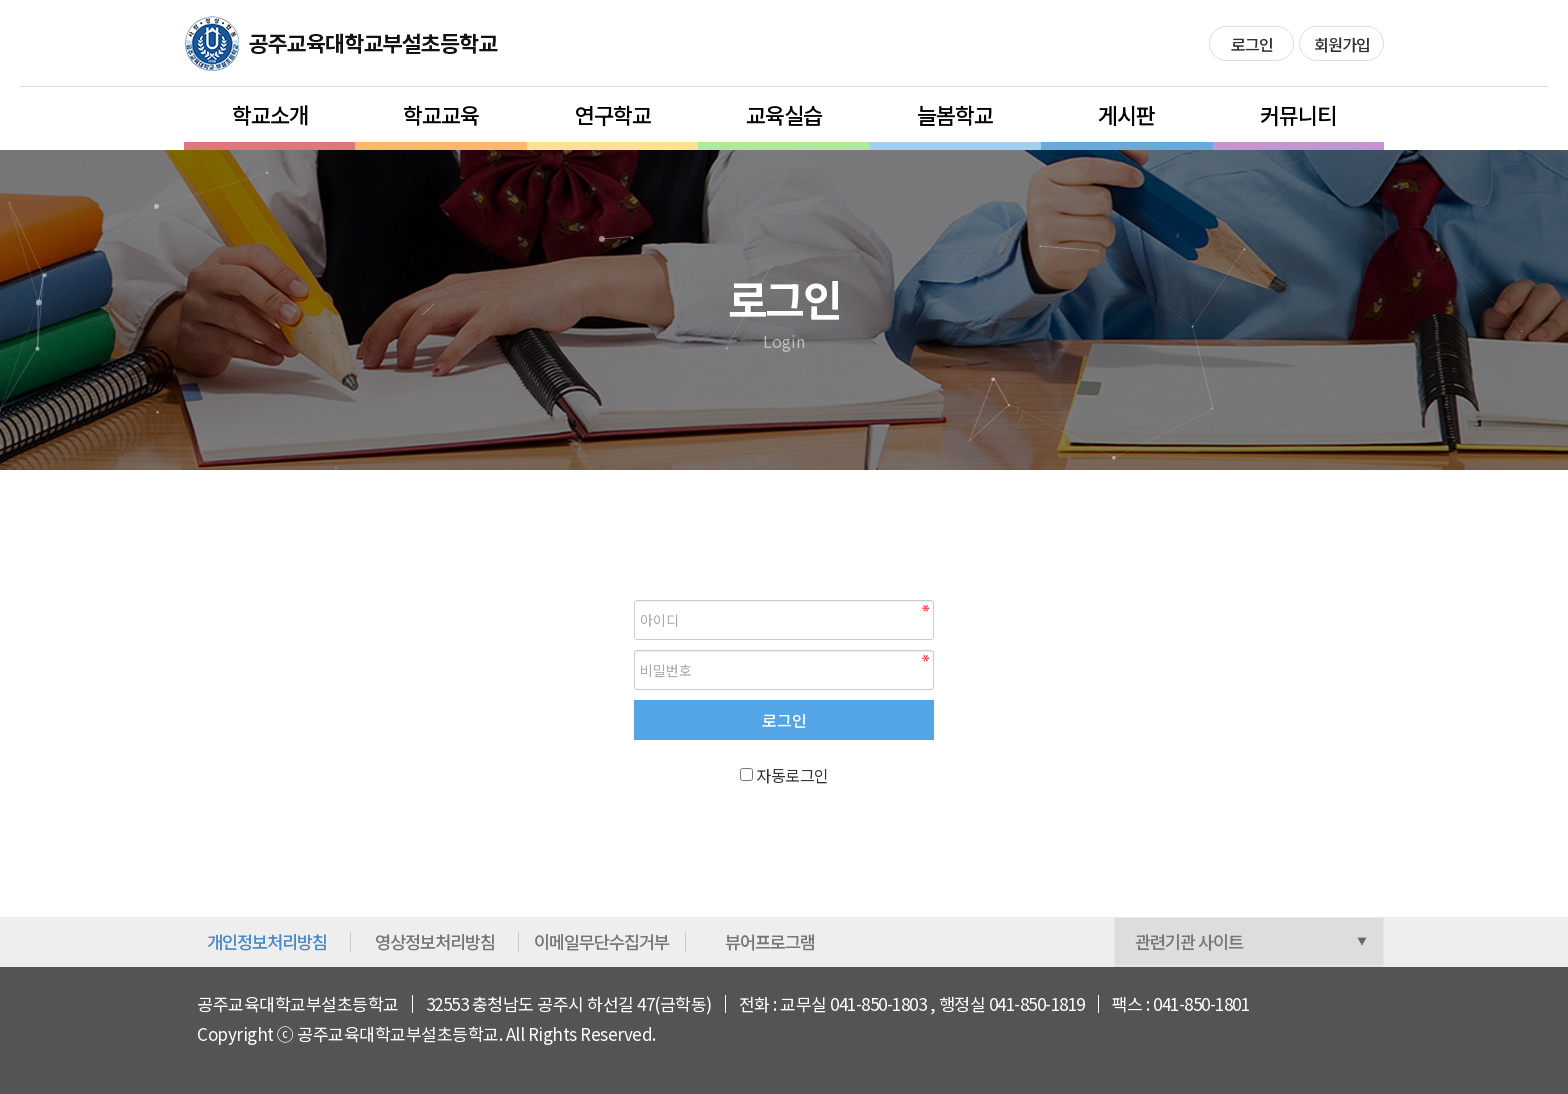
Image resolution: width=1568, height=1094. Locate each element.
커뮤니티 (1298, 114)
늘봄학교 (955, 114)
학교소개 (270, 114)
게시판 (1126, 114)
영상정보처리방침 (435, 941)
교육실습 (784, 114)
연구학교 (613, 114)
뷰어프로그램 (770, 941)
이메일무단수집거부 (601, 941)
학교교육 (441, 114)
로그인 (1252, 44)
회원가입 (1342, 44)
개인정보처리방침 (267, 941)
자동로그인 (792, 775)
